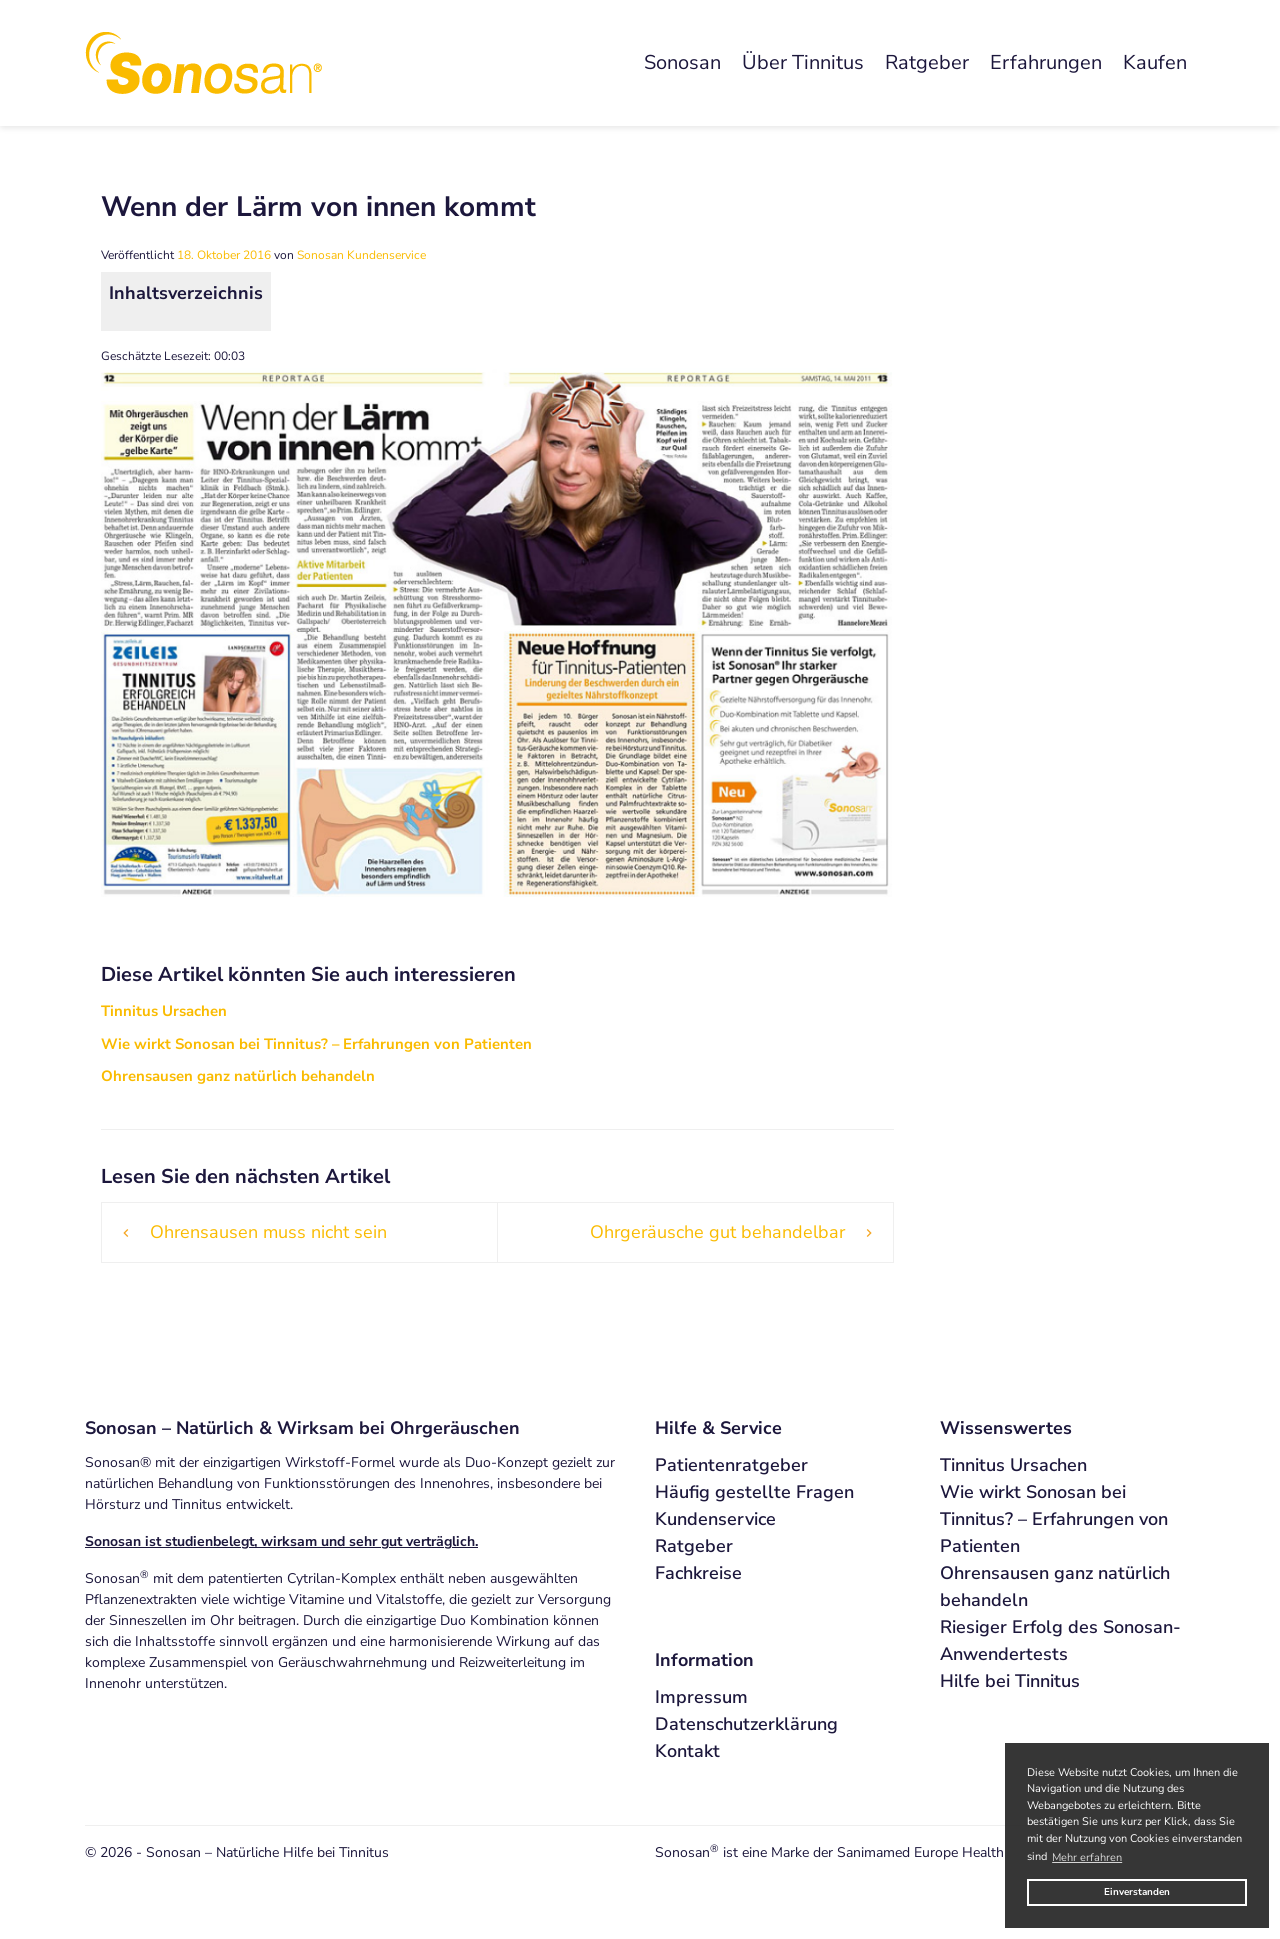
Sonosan (682, 62)
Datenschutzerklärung (746, 1724)
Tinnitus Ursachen (1013, 1465)
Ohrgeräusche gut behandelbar (717, 1232)
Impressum (701, 1697)
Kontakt (687, 1751)
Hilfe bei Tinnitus (1010, 1681)
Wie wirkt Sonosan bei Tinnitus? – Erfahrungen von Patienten (1054, 1519)
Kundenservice (715, 1519)
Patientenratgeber (731, 1465)
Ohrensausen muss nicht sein (268, 1232)
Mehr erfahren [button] (1087, 1857)
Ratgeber (927, 62)
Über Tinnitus (803, 62)
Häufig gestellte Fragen (754, 1492)
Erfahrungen (1046, 62)
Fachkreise (698, 1573)
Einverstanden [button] (1137, 1891)
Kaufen (1155, 62)
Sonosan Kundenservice (361, 255)
